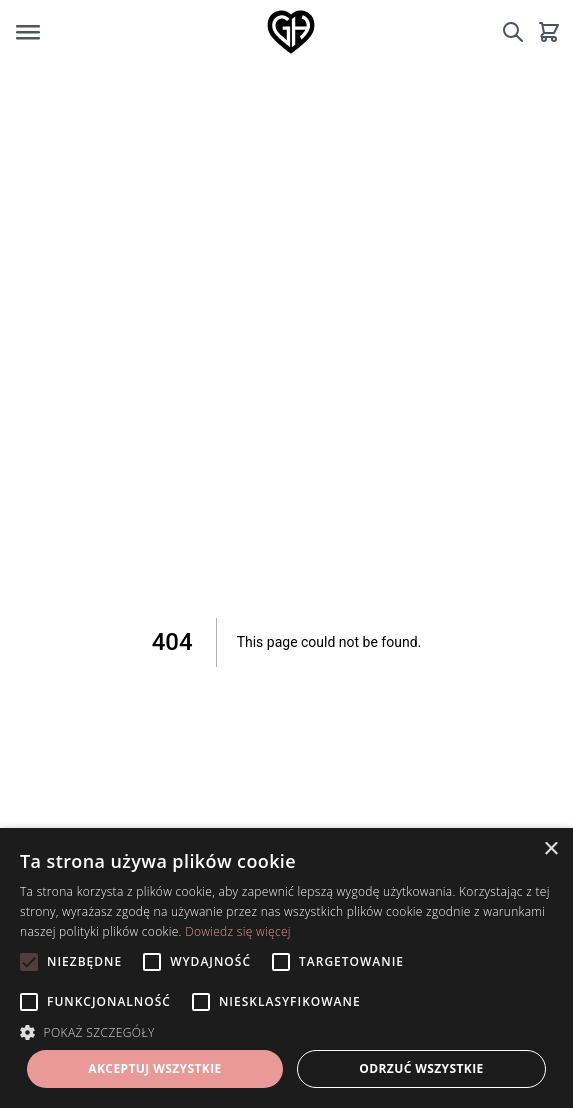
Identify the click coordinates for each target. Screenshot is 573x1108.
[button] (286, 1032)
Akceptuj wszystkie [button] (154, 1068)
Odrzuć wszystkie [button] (421, 1068)
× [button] (550, 849)
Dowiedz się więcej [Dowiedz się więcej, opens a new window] (238, 931)
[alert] (286, 968)
